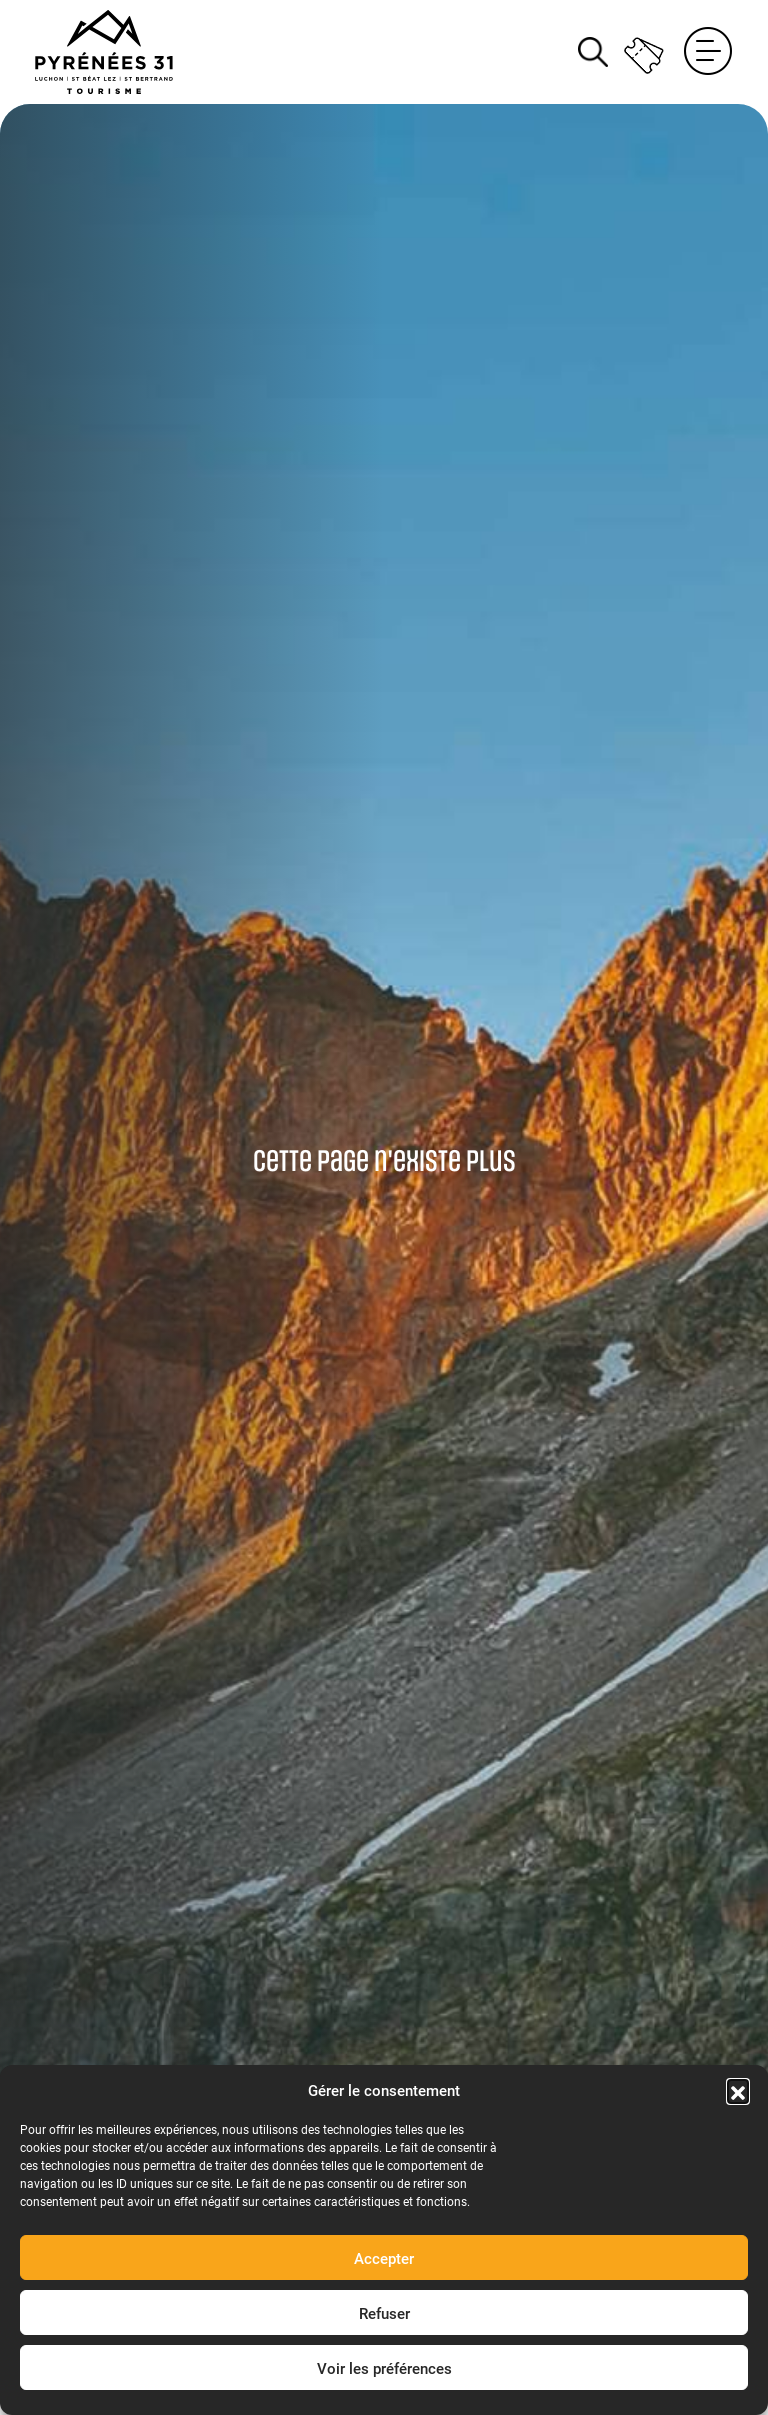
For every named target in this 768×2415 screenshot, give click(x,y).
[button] (738, 2090)
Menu (708, 52)
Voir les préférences (384, 2368)
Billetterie (645, 51)
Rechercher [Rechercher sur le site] (593, 52)
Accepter (384, 2258)
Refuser (384, 2313)
